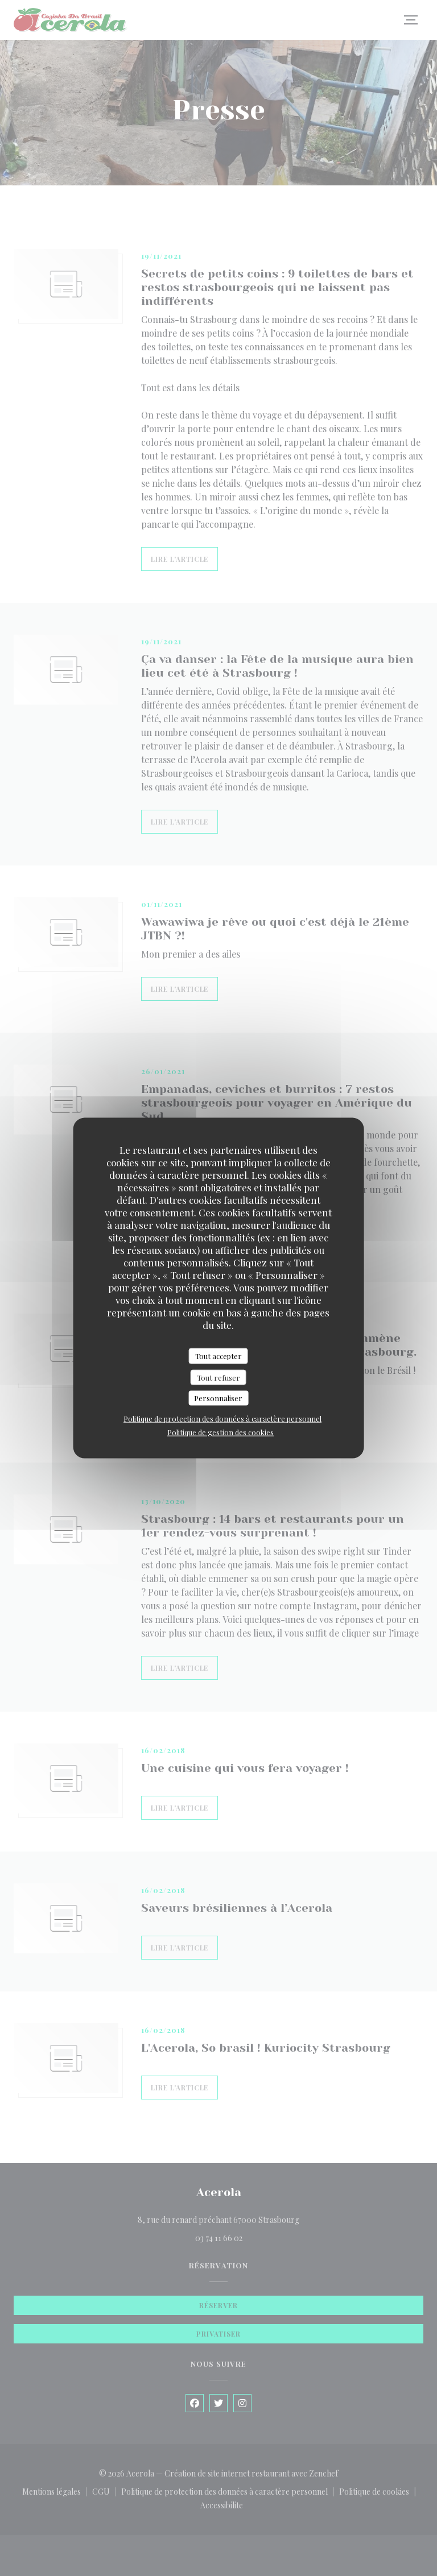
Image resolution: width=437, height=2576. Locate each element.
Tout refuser (218, 1377)
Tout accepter (218, 1356)
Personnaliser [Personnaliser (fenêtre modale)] (218, 1398)
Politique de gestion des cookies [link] (220, 1431)
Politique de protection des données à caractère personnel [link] (222, 1418)
